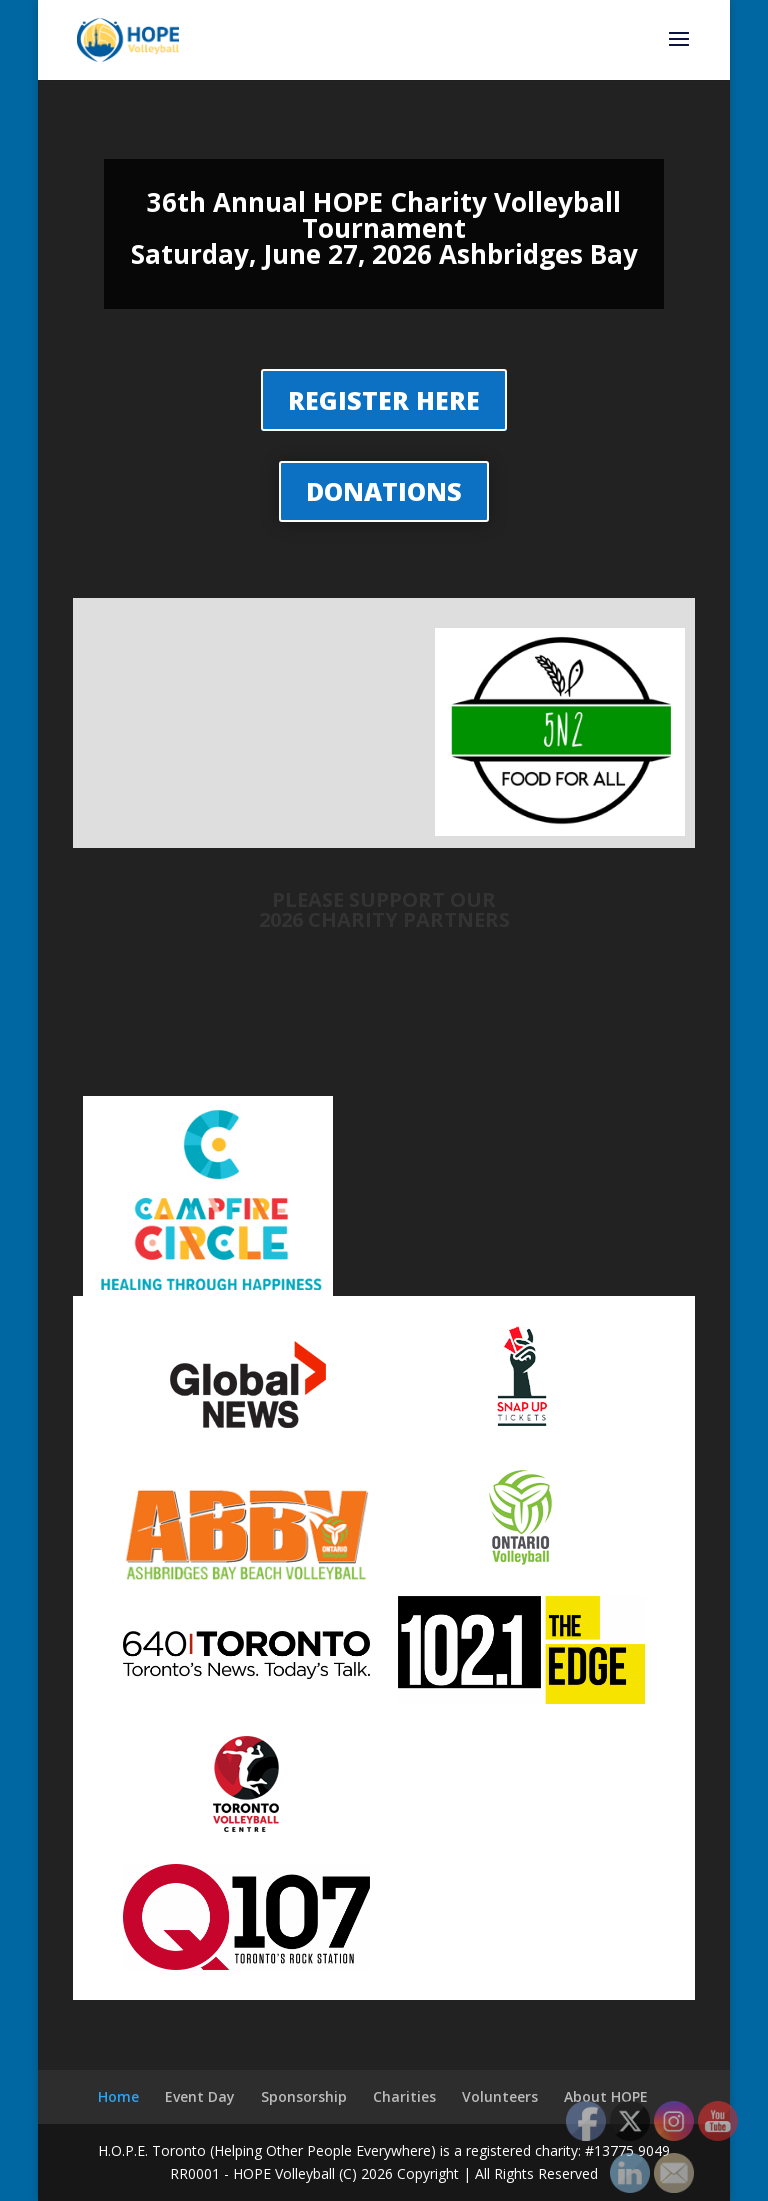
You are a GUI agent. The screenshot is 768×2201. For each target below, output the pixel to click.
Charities (404, 2096)
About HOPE (606, 2096)
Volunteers (500, 2096)
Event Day (200, 2096)
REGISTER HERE (384, 400)
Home (118, 2096)
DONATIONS (384, 491)
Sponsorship (304, 2096)
